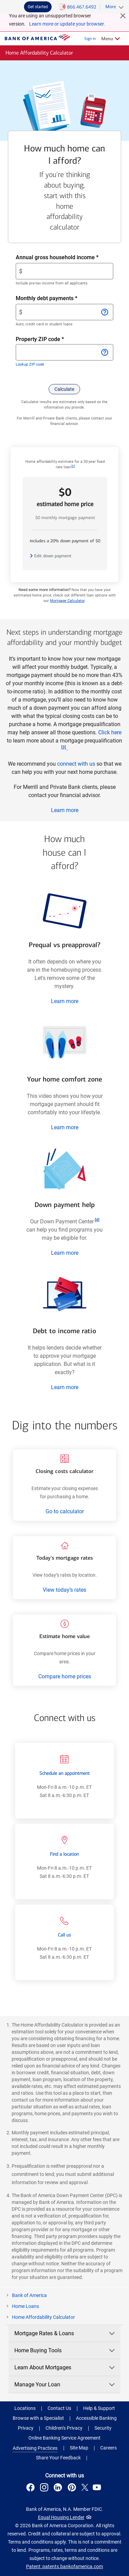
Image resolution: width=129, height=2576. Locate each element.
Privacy (26, 2428)
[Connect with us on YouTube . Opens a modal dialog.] (98, 2488)
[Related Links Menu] (111, 38)
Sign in (90, 38)
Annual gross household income (64, 257)
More (110, 7)
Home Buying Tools (65, 2350)
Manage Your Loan (65, 2384)
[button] (64, 389)
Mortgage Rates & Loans (65, 2333)
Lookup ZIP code (30, 364)
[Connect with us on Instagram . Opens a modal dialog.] (45, 2488)
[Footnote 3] (64, 747)
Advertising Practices (35, 2448)
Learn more (64, 810)
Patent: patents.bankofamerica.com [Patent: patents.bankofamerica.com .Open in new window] (64, 2566)
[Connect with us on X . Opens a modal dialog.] (85, 2488)
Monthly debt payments (58, 298)
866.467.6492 (81, 7)
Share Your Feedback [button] (58, 2457)
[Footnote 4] (97, 1220)
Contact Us (59, 2408)
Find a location (64, 1854)
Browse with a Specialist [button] (38, 2418)
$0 (65, 496)
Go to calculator (65, 1511)
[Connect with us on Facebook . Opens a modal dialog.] (31, 2488)
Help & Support (99, 2408)
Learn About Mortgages (65, 2367)
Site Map (79, 2447)
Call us (64, 1935)
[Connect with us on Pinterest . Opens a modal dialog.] (73, 2488)
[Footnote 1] (73, 466)
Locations (25, 2408)
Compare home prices (64, 1676)
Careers (108, 2447)
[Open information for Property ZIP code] (105, 352)
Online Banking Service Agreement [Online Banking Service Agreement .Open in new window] (64, 2438)
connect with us (76, 764)
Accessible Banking (96, 2418)
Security (103, 2428)
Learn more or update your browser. (67, 24)
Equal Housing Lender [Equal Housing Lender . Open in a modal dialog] (61, 2517)
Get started (38, 6)
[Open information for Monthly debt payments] (105, 312)
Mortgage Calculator (67, 601)
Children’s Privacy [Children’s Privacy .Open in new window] (64, 2428)
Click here (109, 732)
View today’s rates (64, 1590)
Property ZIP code (46, 339)
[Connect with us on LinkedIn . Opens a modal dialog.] (59, 2488)
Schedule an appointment (64, 1773)
